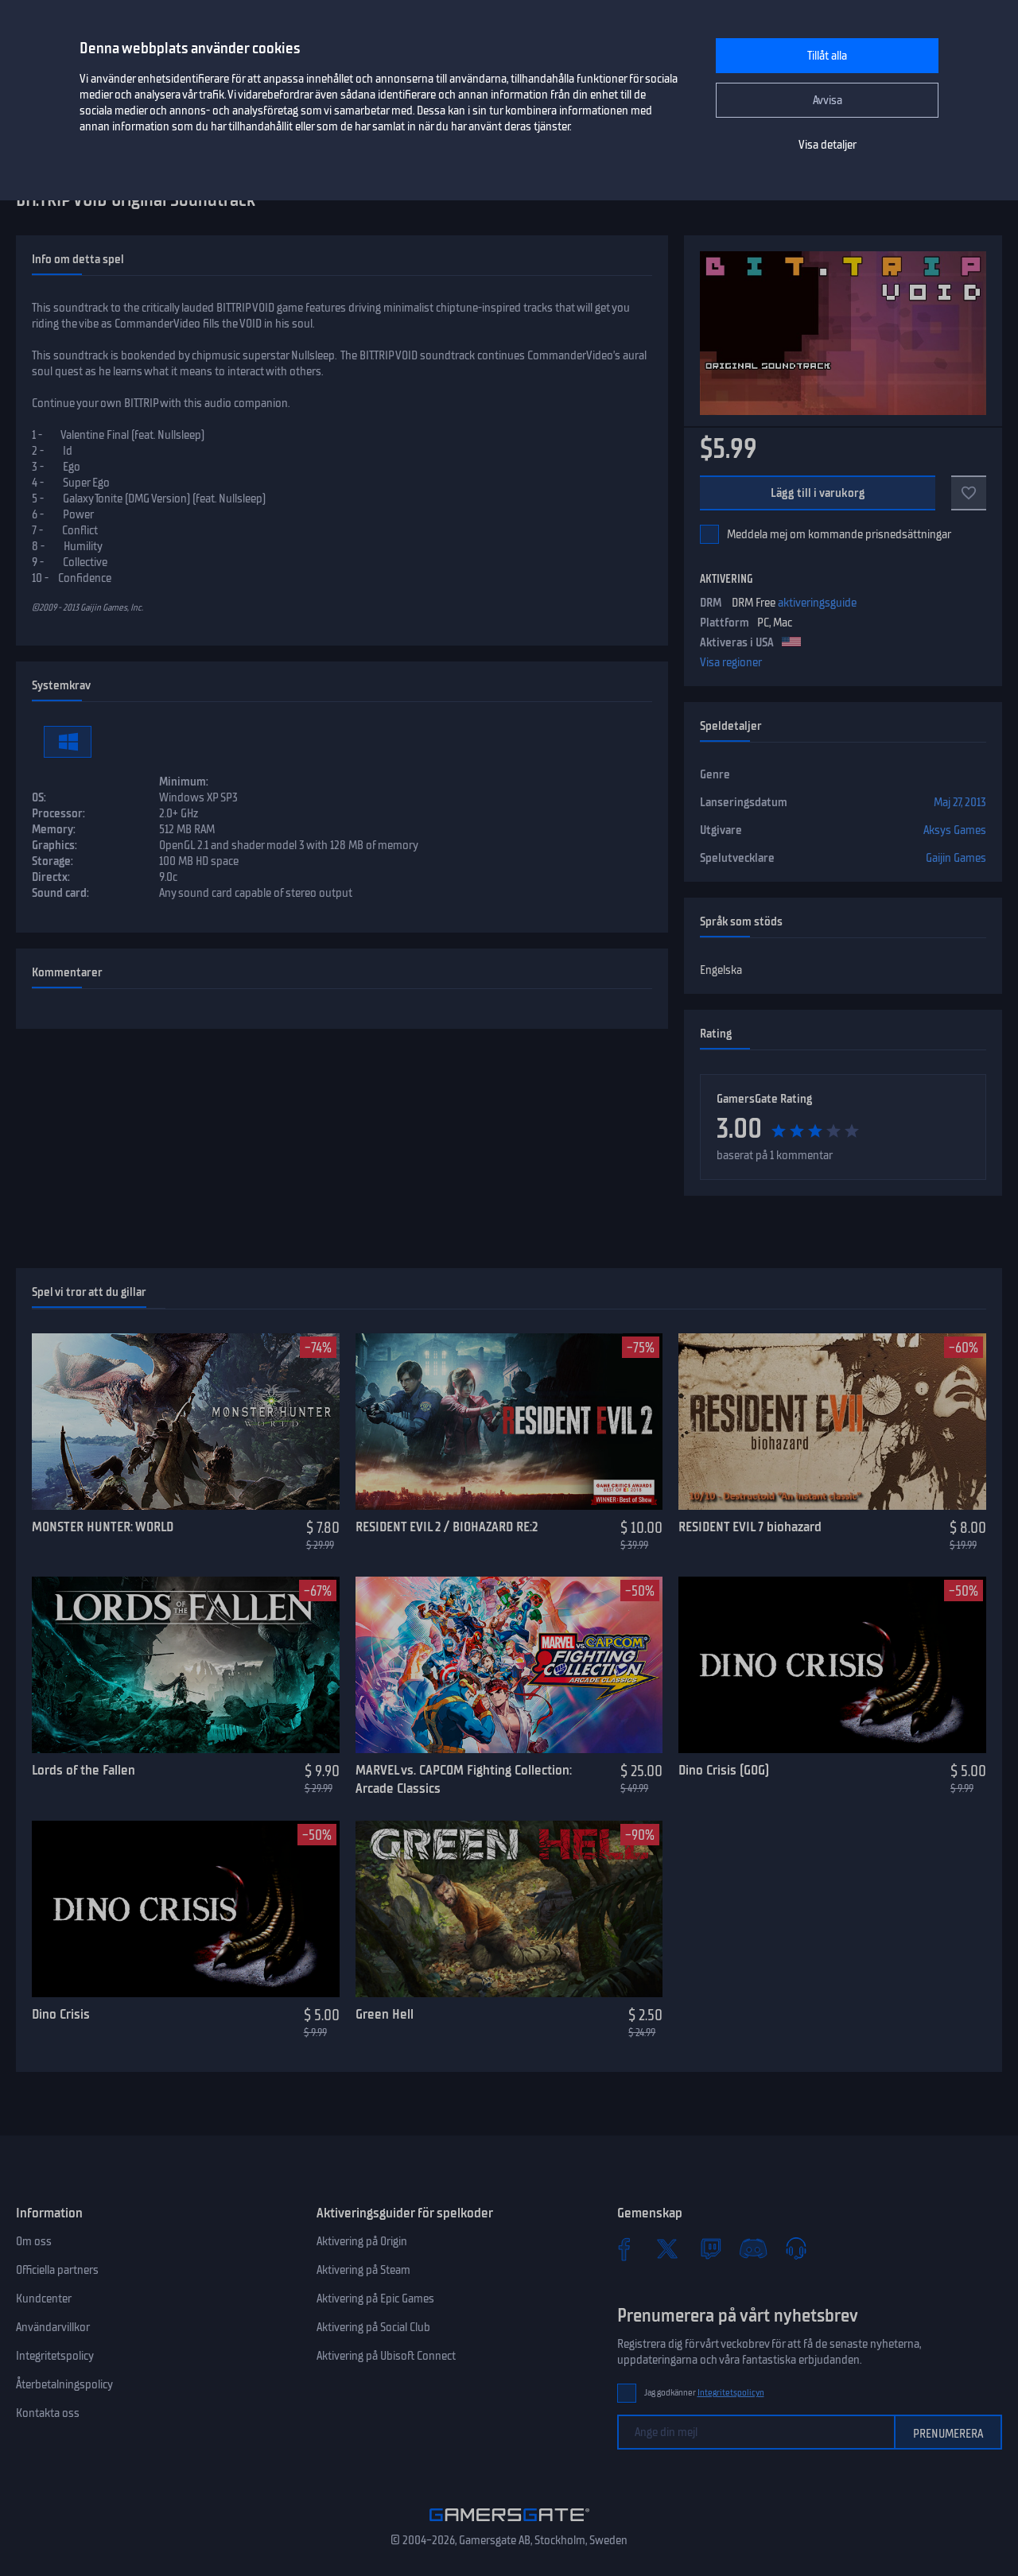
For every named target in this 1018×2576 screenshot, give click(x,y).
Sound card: (60, 893)
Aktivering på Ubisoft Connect (386, 2356)
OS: (39, 797)
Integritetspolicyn (730, 2393)
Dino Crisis (61, 2014)
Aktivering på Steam (363, 2270)
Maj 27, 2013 (960, 802)
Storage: (52, 861)
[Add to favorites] (968, 492)
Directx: (51, 877)
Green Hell (385, 2014)
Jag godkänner (704, 2393)
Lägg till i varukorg (818, 493)
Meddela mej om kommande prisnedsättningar (839, 534)
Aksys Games (954, 830)
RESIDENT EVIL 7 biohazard (750, 1526)
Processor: (58, 813)
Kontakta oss (48, 2413)
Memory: (54, 829)
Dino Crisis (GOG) (723, 1770)
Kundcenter (44, 2298)
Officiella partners (57, 2270)
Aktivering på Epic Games (375, 2298)
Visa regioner (731, 662)
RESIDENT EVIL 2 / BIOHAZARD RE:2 (447, 1526)
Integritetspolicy (55, 2356)
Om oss (34, 2241)
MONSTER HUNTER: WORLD (102, 1526)
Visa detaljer (827, 145)
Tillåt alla (827, 56)
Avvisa (827, 100)
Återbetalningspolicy (64, 2384)
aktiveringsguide (817, 603)
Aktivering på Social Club (373, 2327)
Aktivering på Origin (362, 2241)
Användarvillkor (53, 2327)
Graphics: (54, 845)
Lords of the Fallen (83, 1770)
